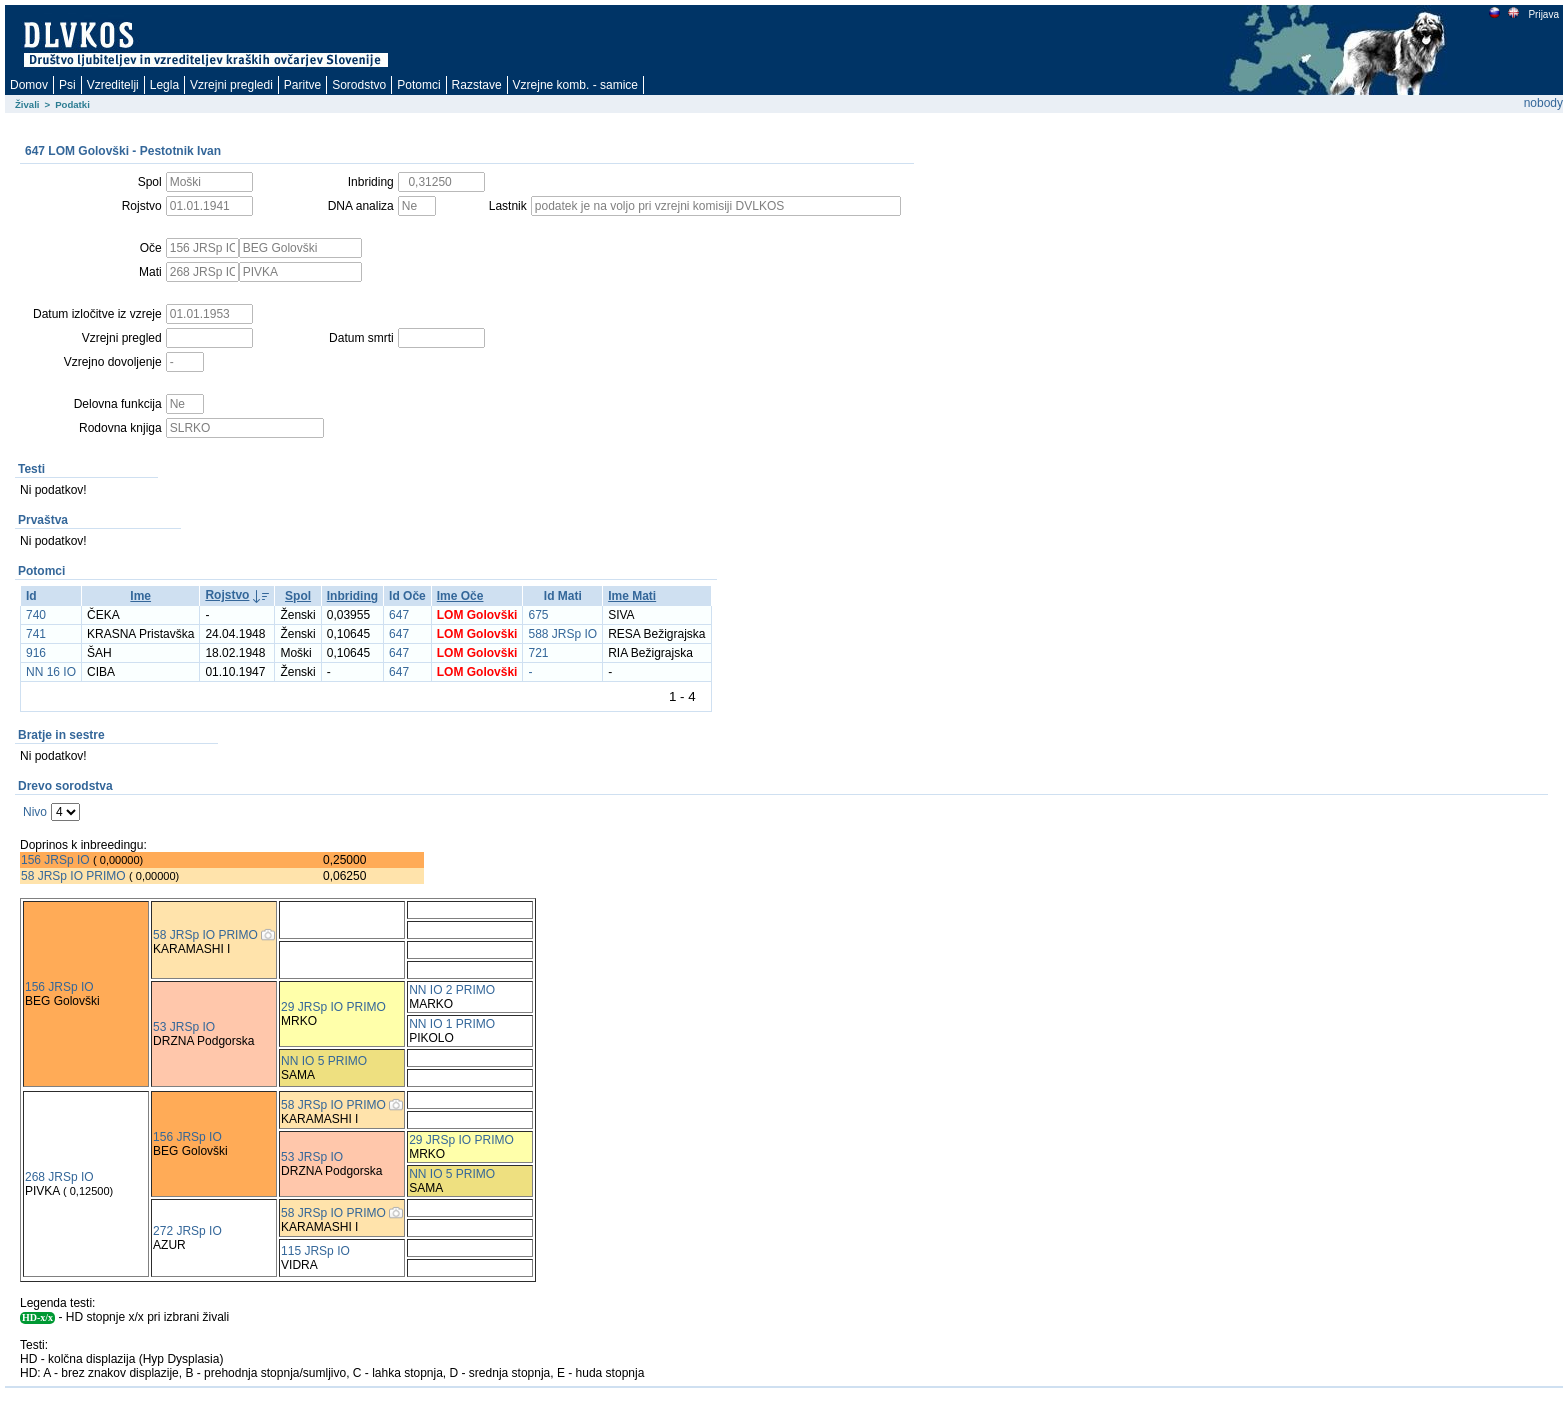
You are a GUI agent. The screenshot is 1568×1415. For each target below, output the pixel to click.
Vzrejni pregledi (231, 85)
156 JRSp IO (55, 860)
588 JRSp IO (562, 634)
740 (36, 615)
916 (36, 653)
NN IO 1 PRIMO (452, 1024)
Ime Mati (632, 596)
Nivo (35, 812)
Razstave (477, 85)
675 (538, 615)
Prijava (1543, 14)
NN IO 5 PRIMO (324, 1061)
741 (36, 634)
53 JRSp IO (184, 1027)
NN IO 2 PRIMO (452, 990)
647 (399, 615)
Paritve (302, 85)
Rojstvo (227, 595)
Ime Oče (460, 596)
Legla (164, 85)
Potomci (418, 85)
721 (538, 653)
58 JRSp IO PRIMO (73, 876)
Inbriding (352, 596)
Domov (29, 85)
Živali (27, 104)
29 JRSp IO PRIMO (333, 1007)
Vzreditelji (113, 85)
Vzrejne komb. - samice (575, 85)
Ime (140, 596)
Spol (298, 596)
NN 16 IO (51, 672)
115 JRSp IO (315, 1251)
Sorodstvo (359, 85)
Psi (67, 85)
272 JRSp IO (187, 1231)
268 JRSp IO (59, 1177)
